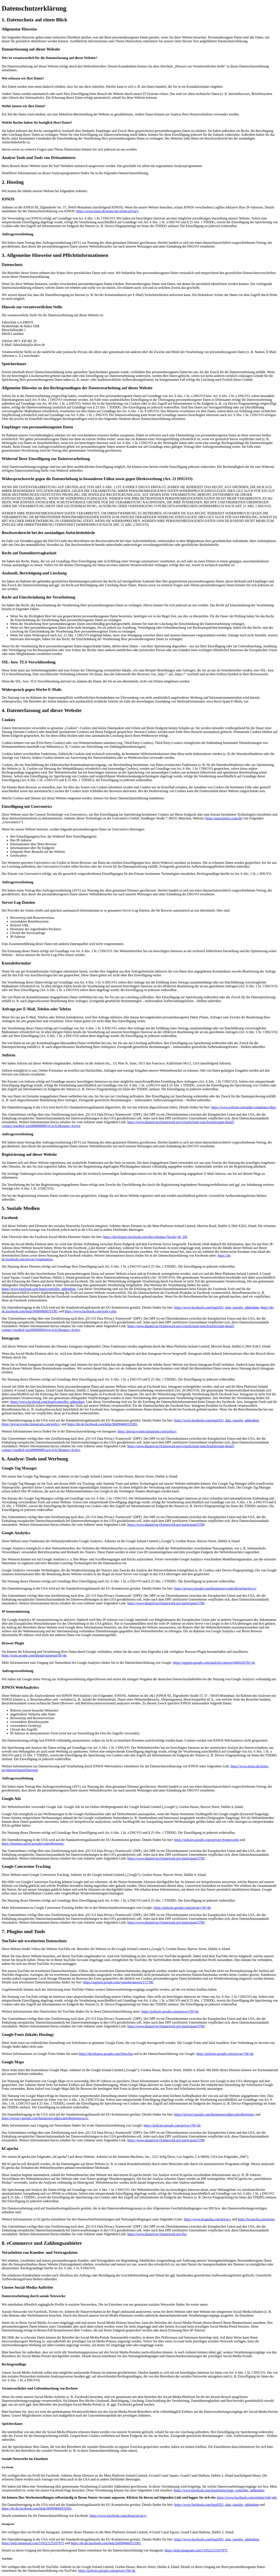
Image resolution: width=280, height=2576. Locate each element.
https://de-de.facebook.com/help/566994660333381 (102, 1424)
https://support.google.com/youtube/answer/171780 (118, 1982)
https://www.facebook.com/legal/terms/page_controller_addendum (219, 2490)
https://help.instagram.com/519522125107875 (33, 2543)
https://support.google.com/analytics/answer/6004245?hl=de (214, 1662)
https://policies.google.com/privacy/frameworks (206, 1840)
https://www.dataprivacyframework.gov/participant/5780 (165, 1524)
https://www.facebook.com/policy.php (90, 1311)
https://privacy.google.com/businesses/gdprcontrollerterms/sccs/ (45, 2118)
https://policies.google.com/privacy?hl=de (182, 1907)
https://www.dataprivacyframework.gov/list (156, 2234)
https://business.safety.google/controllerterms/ (33, 1843)
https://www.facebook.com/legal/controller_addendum (39, 1289)
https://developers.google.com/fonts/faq (106, 2054)
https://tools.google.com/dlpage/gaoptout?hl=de (34, 1655)
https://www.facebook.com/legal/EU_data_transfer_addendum (216, 1307)
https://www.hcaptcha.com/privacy (207, 2219)
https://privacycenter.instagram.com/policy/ (31, 1424)
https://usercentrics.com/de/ (224, 818)
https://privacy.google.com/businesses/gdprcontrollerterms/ (214, 2114)
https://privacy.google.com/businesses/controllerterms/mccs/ (215, 1588)
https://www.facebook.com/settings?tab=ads (247, 2497)
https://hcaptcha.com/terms (256, 2219)
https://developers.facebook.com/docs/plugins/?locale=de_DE (145, 1237)
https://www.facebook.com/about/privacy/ (118, 2515)
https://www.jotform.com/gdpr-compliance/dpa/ (243, 1107)
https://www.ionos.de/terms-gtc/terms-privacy (107, 211)
